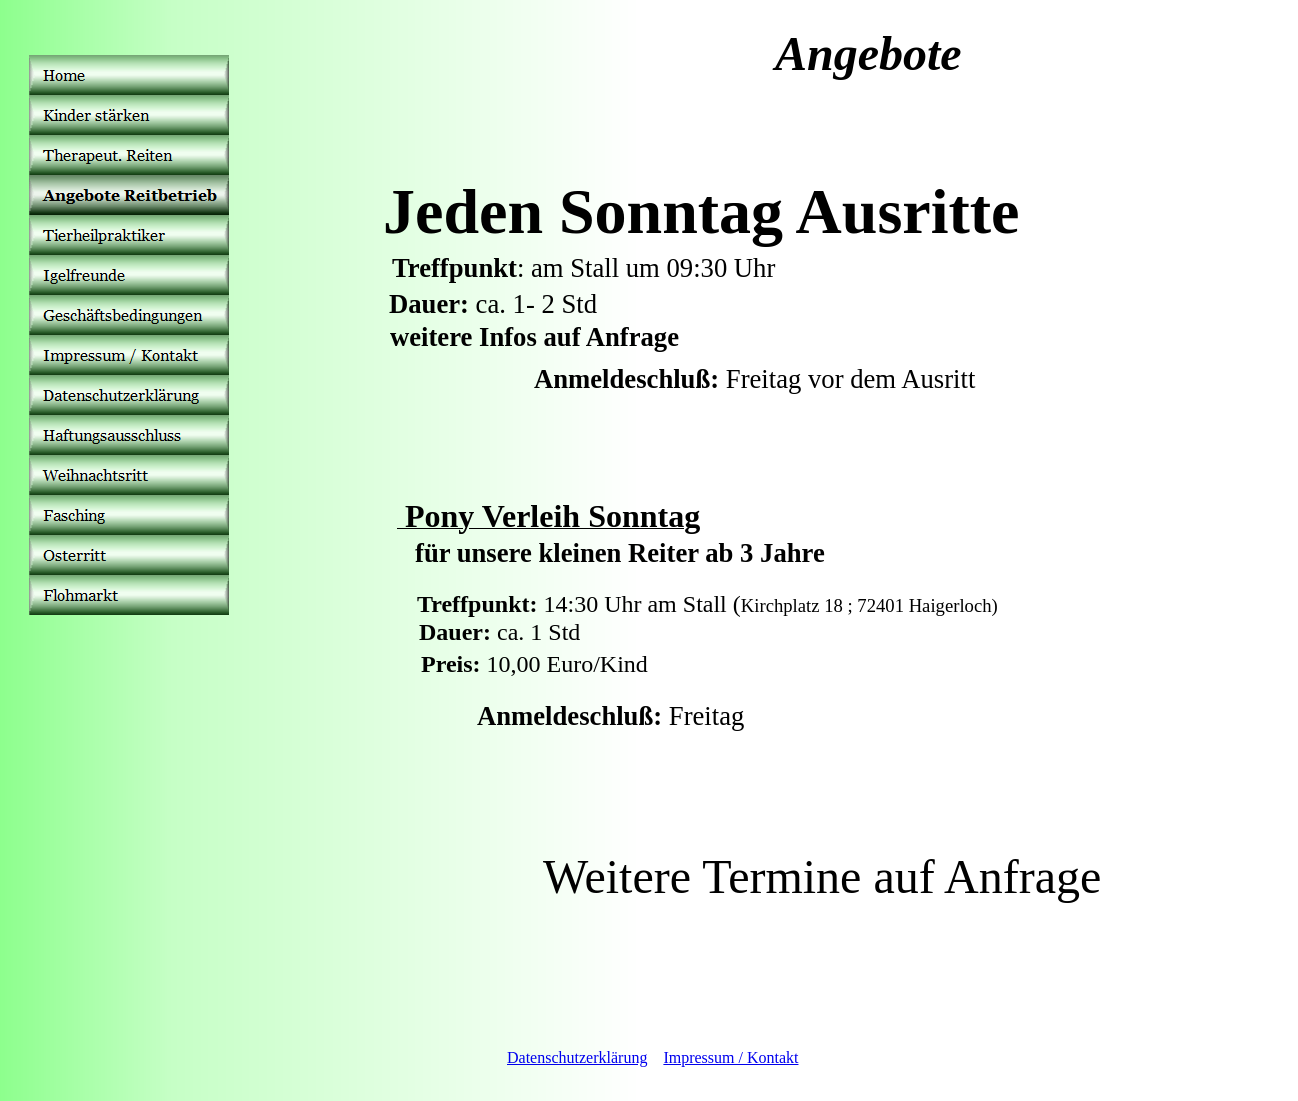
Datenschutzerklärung (577, 1057)
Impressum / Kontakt (730, 1057)
